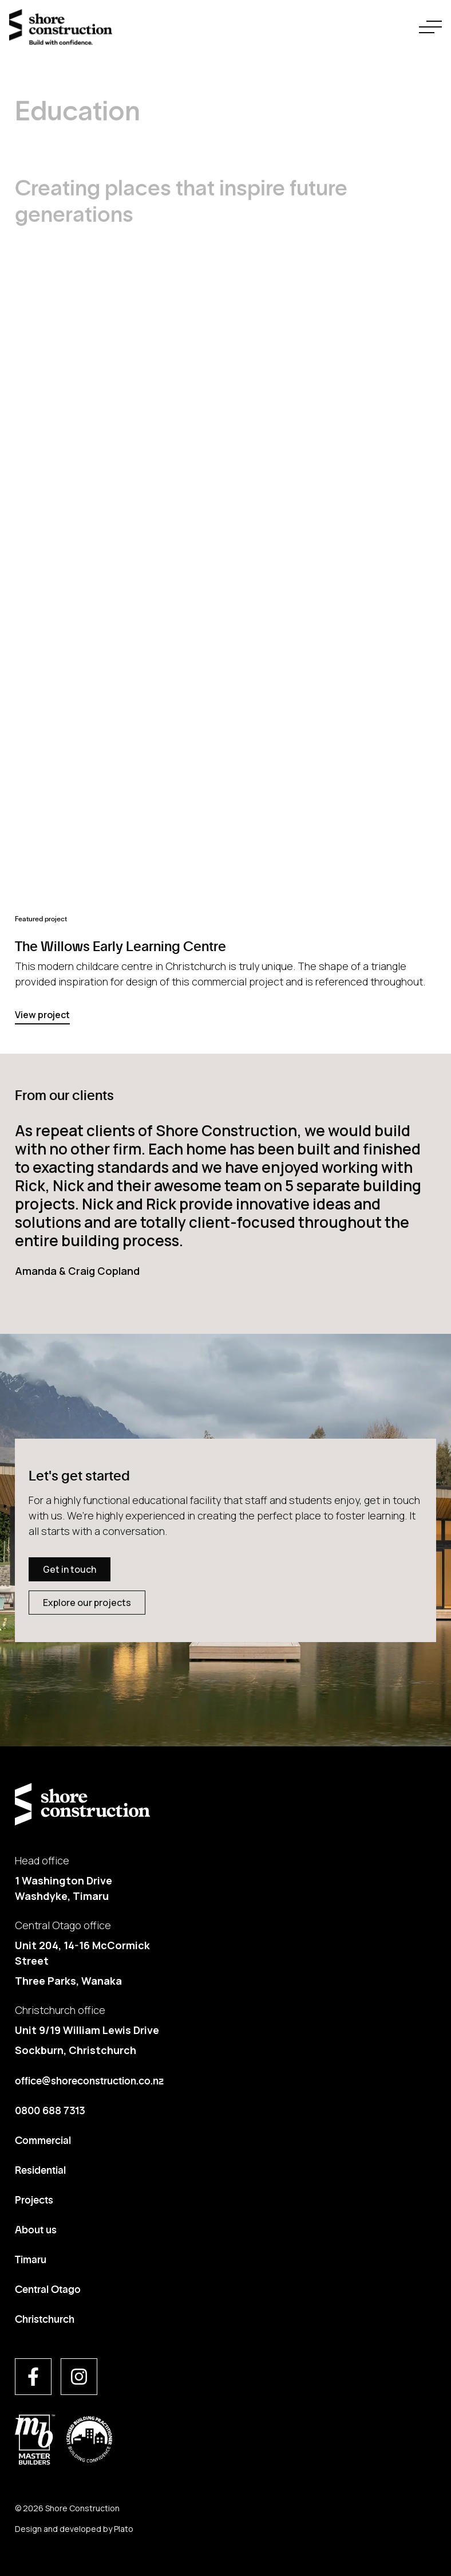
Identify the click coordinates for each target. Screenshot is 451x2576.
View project (42, 1014)
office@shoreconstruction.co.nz (89, 2080)
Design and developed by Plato (74, 2528)
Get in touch (69, 1569)
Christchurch (44, 2318)
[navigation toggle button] (430, 26)
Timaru (30, 2258)
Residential (40, 2169)
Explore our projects (87, 1602)
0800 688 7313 (50, 2109)
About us (36, 2229)
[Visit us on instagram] (79, 2376)
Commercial (43, 2139)
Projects (34, 2199)
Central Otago (48, 2288)
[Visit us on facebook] (33, 2376)
